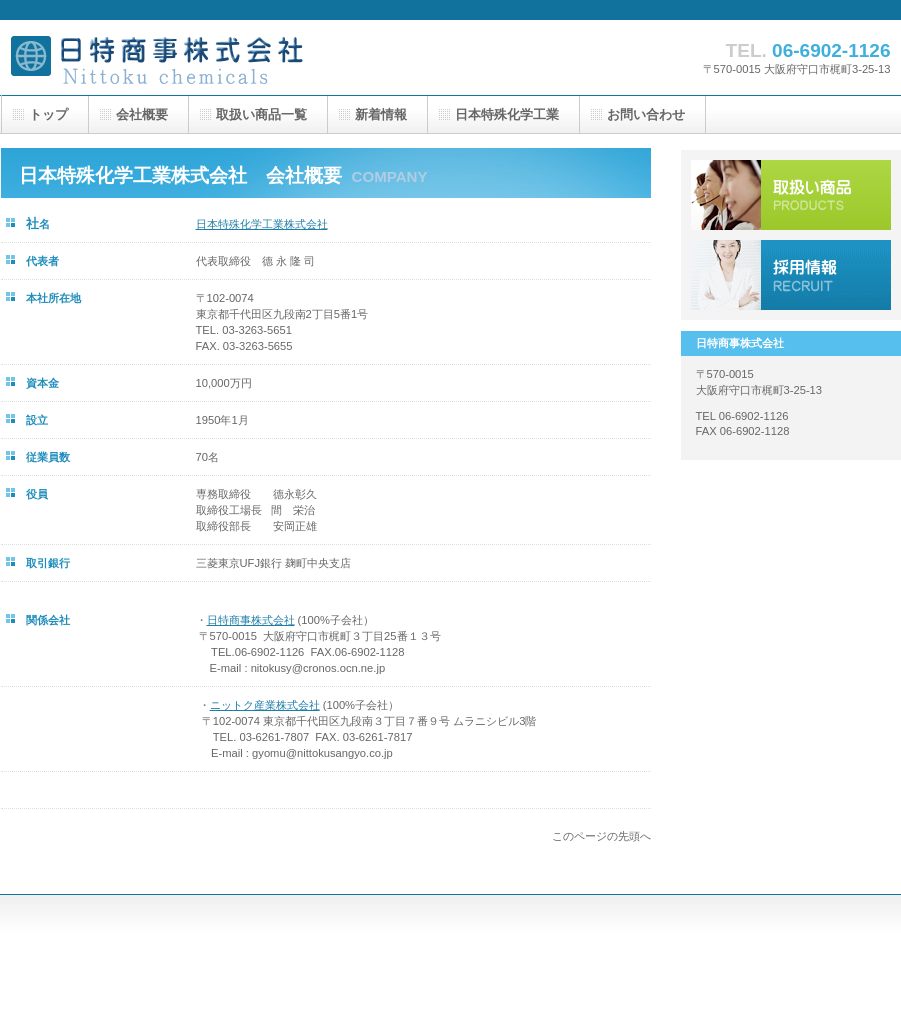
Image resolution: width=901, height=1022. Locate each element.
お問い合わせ (646, 114)
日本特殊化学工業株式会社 (262, 224)
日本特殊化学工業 (507, 114)
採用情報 (791, 275)
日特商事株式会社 (201, 57)
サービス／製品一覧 (791, 195)
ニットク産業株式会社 (265, 705)
